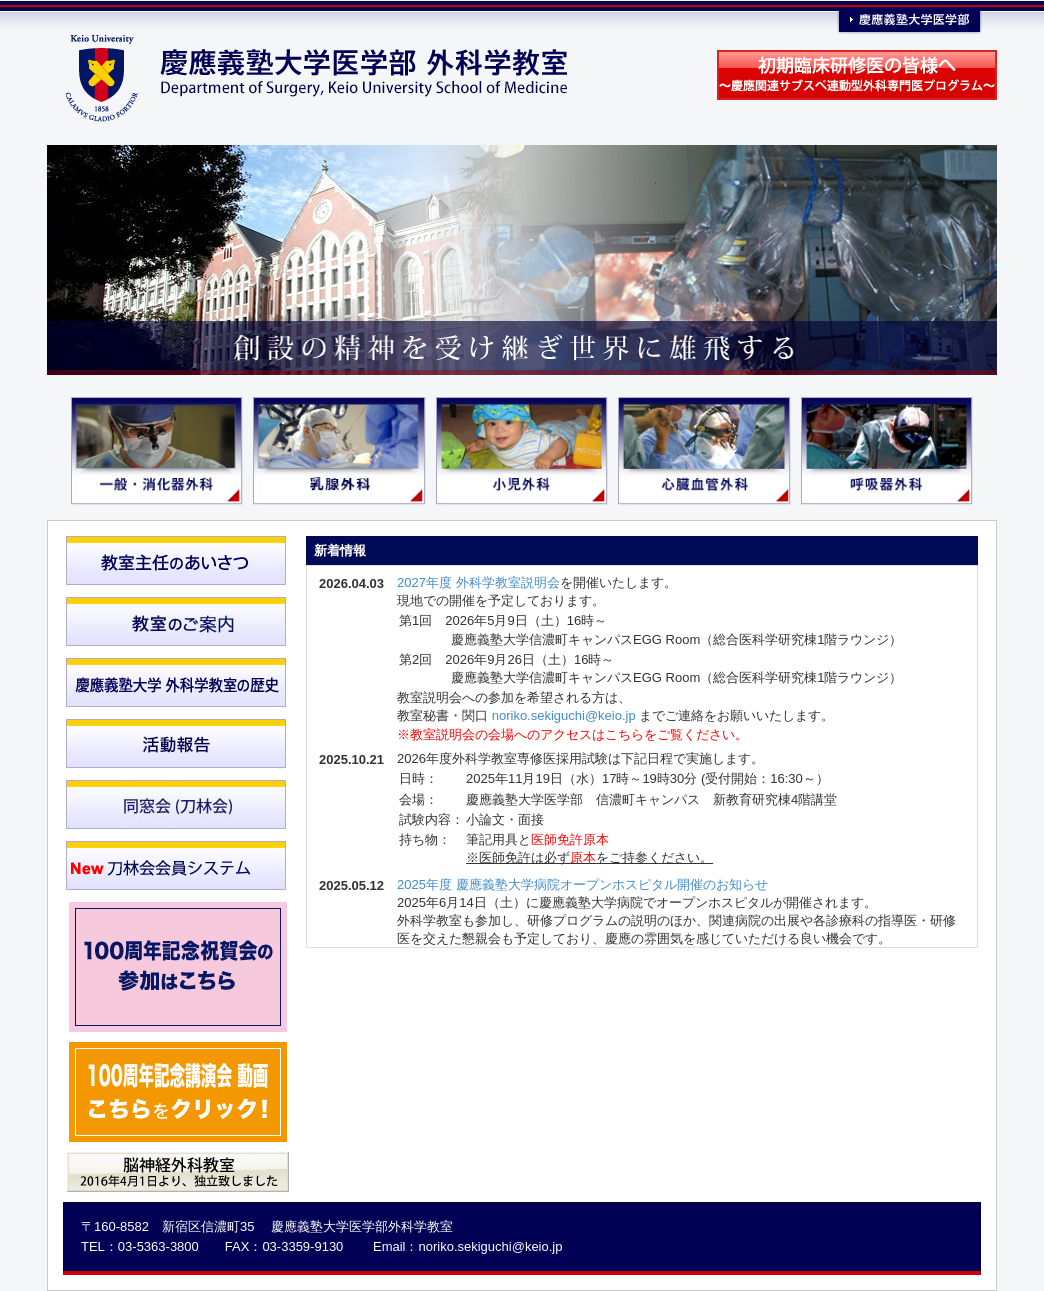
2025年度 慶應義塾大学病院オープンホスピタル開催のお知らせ (582, 884)
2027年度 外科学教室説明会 (478, 582)
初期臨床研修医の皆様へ (857, 75)
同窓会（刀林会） (176, 804)
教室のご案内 (176, 621)
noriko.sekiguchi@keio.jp (564, 715)
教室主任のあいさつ (176, 560)
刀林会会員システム (176, 865)
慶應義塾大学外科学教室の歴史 (176, 682)
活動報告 (176, 743)
